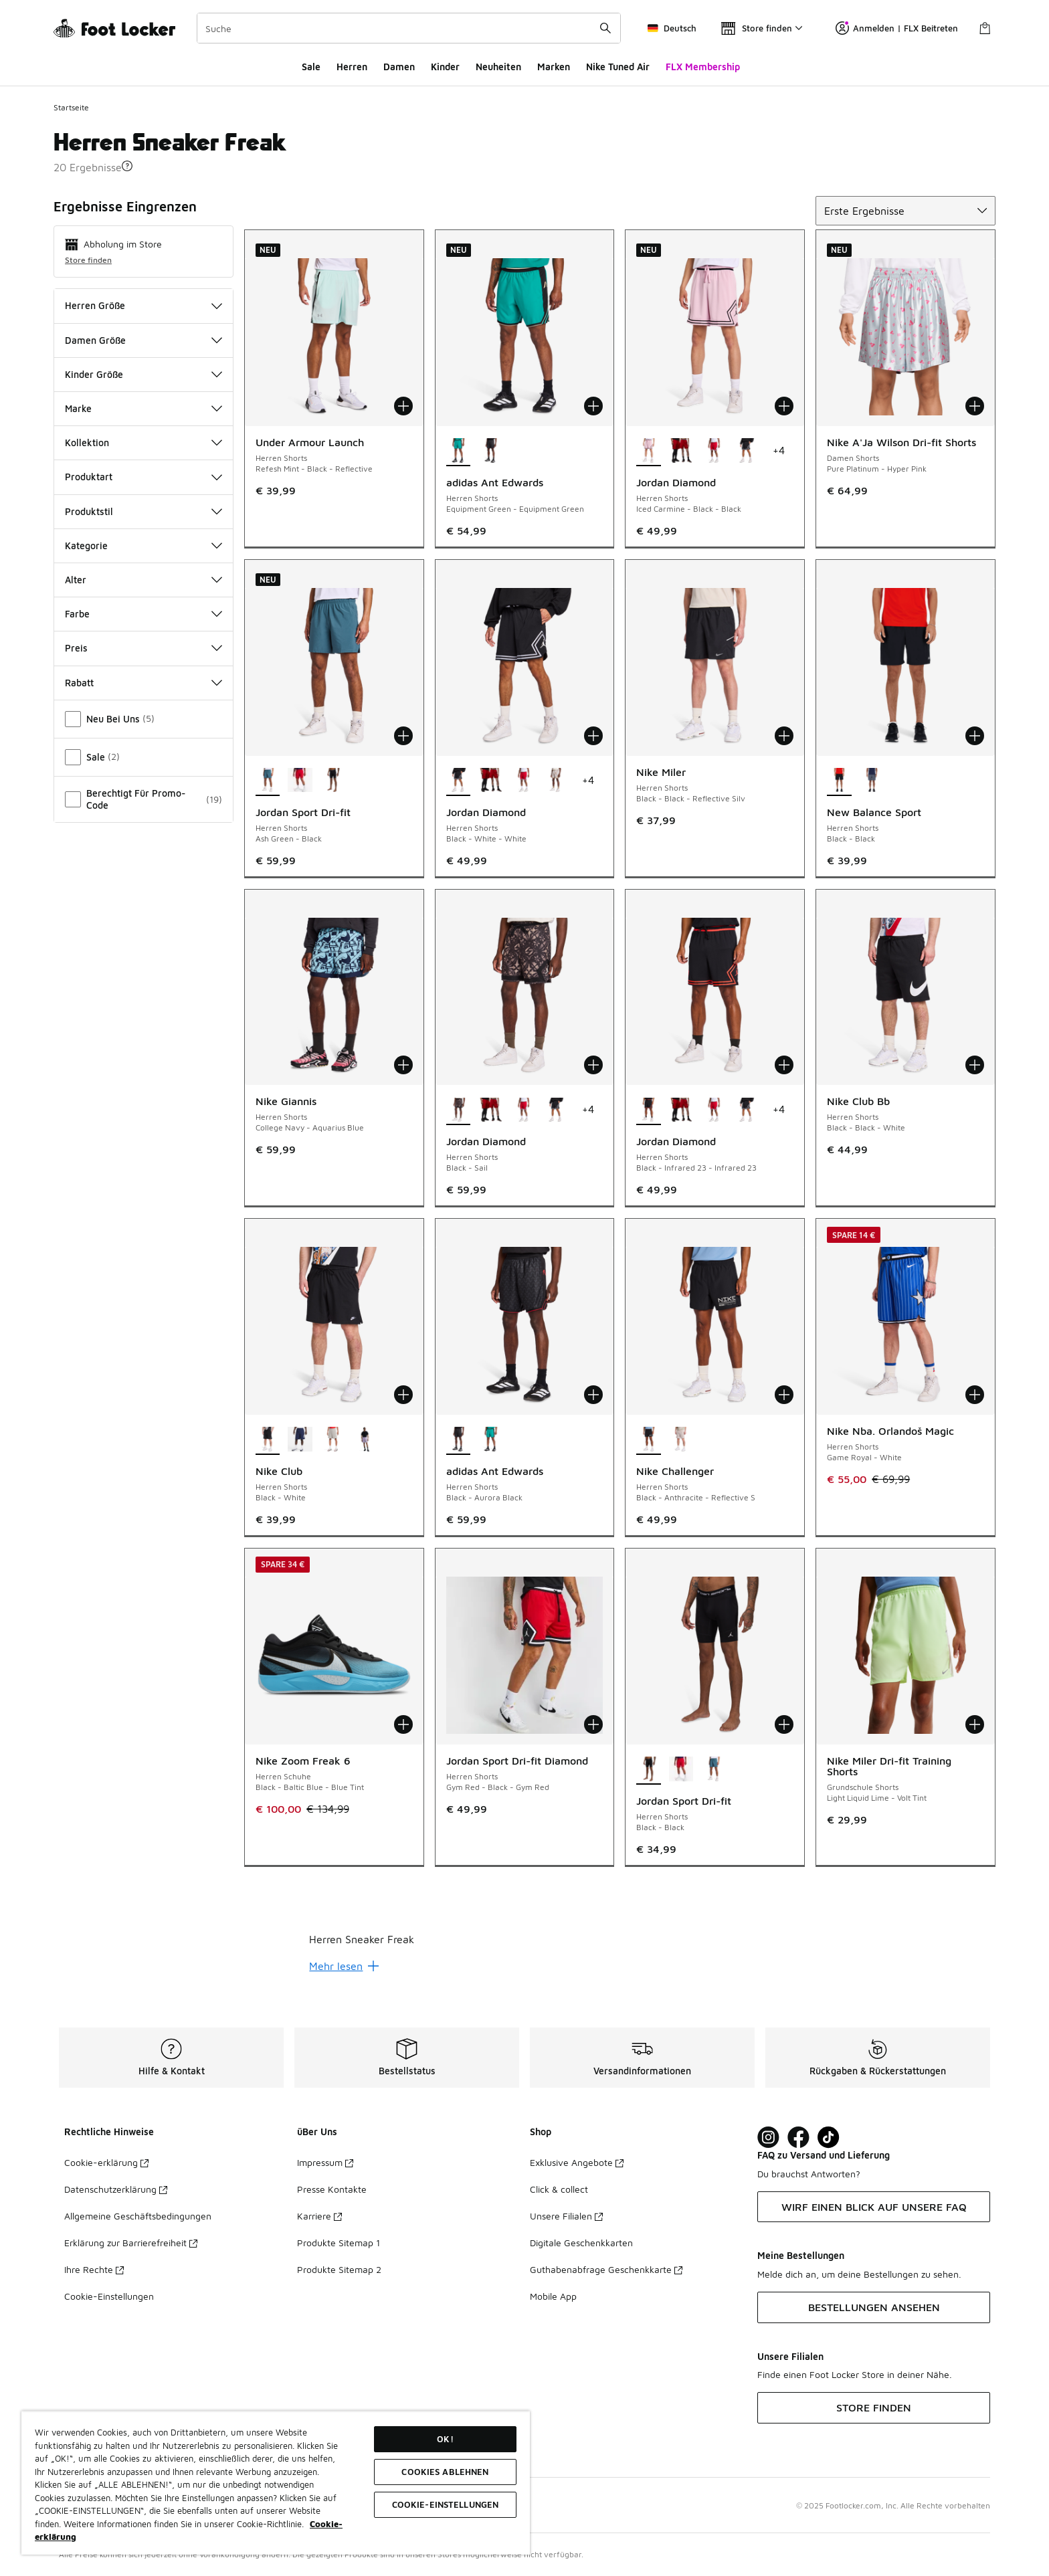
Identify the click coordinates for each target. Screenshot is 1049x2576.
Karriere (319, 2215)
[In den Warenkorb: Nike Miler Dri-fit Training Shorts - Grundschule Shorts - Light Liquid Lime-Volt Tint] (974, 1724)
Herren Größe (143, 305)
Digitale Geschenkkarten (581, 2242)
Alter (143, 579)
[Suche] (408, 28)
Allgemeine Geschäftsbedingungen (137, 2215)
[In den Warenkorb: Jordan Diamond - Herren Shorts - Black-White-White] (593, 735)
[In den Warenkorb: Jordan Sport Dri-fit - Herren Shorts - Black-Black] (784, 1724)
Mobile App (553, 2296)
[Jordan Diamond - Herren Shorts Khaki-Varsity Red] (555, 781)
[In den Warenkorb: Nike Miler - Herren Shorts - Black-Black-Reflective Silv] (784, 735)
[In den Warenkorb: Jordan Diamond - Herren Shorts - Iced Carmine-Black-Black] (784, 406)
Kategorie (143, 545)
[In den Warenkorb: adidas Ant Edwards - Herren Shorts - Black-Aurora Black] (593, 1394)
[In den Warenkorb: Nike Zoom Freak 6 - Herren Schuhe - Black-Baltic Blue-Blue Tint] (403, 1724)
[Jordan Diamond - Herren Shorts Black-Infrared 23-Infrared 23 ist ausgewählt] (648, 1110)
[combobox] (408, 28)
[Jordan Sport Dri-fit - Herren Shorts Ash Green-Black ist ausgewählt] (268, 781)
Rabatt (143, 682)
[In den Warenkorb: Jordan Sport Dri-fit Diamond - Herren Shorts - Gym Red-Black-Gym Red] (593, 1724)
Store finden (88, 260)
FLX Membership (703, 66)
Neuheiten (498, 66)
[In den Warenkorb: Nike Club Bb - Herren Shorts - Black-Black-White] (974, 1065)
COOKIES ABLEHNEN (444, 2471)
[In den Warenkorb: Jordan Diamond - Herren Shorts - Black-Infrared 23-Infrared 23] (784, 1065)
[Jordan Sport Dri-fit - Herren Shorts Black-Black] (332, 781)
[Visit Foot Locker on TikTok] (829, 2137)
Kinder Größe (143, 374)
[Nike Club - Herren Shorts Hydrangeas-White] (365, 1440)
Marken (553, 66)
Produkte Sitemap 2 (339, 2269)
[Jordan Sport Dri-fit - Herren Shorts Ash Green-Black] (713, 1770)
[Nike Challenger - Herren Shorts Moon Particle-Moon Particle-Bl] (681, 1440)
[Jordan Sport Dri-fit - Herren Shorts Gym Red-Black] (300, 781)
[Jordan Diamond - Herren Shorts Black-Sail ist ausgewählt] (458, 1110)
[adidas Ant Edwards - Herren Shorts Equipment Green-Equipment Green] (490, 1440)
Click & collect (559, 2189)
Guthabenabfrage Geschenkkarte (606, 2269)
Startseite (71, 107)
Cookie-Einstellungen (109, 2296)
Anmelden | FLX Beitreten (897, 28)
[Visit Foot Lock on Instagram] (768, 2137)
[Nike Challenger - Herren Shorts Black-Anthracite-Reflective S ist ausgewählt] (648, 1440)
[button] (127, 166)
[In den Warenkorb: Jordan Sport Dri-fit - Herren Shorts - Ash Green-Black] (403, 735)
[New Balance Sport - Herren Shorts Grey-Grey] (872, 781)
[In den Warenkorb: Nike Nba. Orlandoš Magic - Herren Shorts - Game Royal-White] (974, 1394)
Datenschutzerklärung (115, 2189)
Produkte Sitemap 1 (338, 2242)
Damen (399, 66)
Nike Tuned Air (618, 66)
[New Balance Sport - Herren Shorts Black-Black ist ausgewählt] (839, 781)
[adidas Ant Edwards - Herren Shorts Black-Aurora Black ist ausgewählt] (458, 1440)
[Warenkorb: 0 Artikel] (984, 28)
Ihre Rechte (94, 2269)
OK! (445, 2439)
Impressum (325, 2162)
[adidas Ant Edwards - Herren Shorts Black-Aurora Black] (490, 451)
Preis (143, 648)
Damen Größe (143, 340)
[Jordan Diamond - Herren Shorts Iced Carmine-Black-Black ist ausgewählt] (648, 451)
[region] (275, 2483)
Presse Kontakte (332, 2189)
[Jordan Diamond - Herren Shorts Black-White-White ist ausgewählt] (458, 781)
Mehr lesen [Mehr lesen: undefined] (344, 1966)
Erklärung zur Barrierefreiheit (130, 2242)
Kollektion (143, 442)
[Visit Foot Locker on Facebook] (798, 2137)
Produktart (143, 476)
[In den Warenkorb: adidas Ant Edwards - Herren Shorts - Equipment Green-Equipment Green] (593, 406)
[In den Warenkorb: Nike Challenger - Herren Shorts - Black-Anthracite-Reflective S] (784, 1394)
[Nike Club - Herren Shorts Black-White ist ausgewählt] (268, 1440)
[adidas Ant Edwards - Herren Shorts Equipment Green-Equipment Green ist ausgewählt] (458, 451)
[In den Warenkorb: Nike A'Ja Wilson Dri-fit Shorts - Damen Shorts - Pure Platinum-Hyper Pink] (974, 406)
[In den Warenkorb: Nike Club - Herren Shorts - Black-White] (403, 1394)
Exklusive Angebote (577, 2162)
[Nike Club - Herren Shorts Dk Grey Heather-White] (332, 1440)
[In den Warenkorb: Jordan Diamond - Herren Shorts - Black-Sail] (593, 1065)
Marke (143, 408)
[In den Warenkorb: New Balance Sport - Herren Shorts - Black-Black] (974, 735)
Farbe (143, 613)
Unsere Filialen (566, 2215)
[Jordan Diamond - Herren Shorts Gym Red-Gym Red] (681, 451)
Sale (311, 66)
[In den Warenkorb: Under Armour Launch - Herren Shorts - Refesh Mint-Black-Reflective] (403, 406)
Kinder (445, 66)
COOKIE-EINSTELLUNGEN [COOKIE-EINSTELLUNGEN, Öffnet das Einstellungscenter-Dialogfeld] (445, 2504)
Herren (352, 66)
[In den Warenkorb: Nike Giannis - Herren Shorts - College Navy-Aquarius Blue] (403, 1065)
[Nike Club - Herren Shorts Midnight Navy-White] (300, 1440)
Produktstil (143, 511)
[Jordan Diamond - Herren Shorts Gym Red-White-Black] (713, 451)
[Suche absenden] (605, 28)
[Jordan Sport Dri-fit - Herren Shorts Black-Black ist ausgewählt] (648, 1770)
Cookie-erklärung (106, 2162)
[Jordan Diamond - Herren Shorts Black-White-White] (746, 451)
